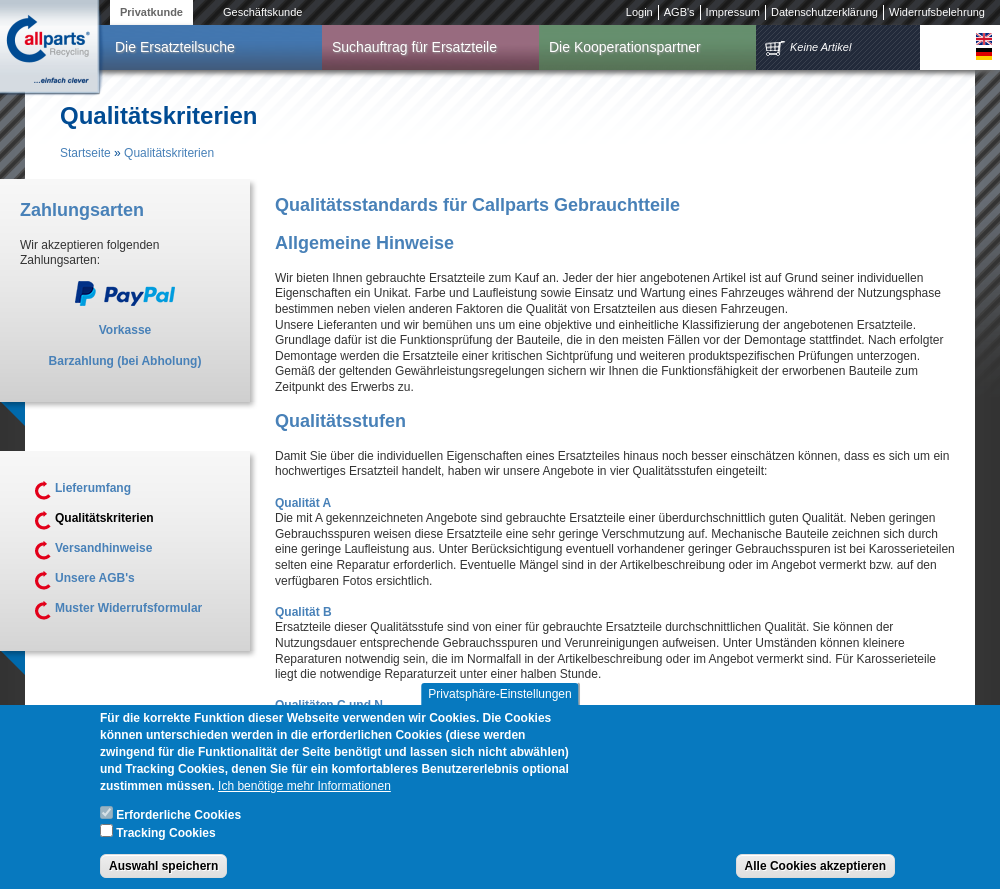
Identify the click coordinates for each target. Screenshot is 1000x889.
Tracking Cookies (165, 845)
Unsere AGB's (95, 578)
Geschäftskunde (263, 12)
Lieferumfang (93, 488)
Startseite (85, 153)
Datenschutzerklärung (824, 12)
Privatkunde (151, 12)
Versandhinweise (103, 548)
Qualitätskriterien (169, 153)
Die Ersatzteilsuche (175, 47)
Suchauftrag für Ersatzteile (414, 47)
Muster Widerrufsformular (128, 608)
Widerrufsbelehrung (937, 12)
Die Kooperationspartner (625, 47)
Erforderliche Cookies (178, 827)
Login (639, 12)
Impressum (733, 12)
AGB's (679, 12)
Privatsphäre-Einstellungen (499, 706)
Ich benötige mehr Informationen (304, 798)
